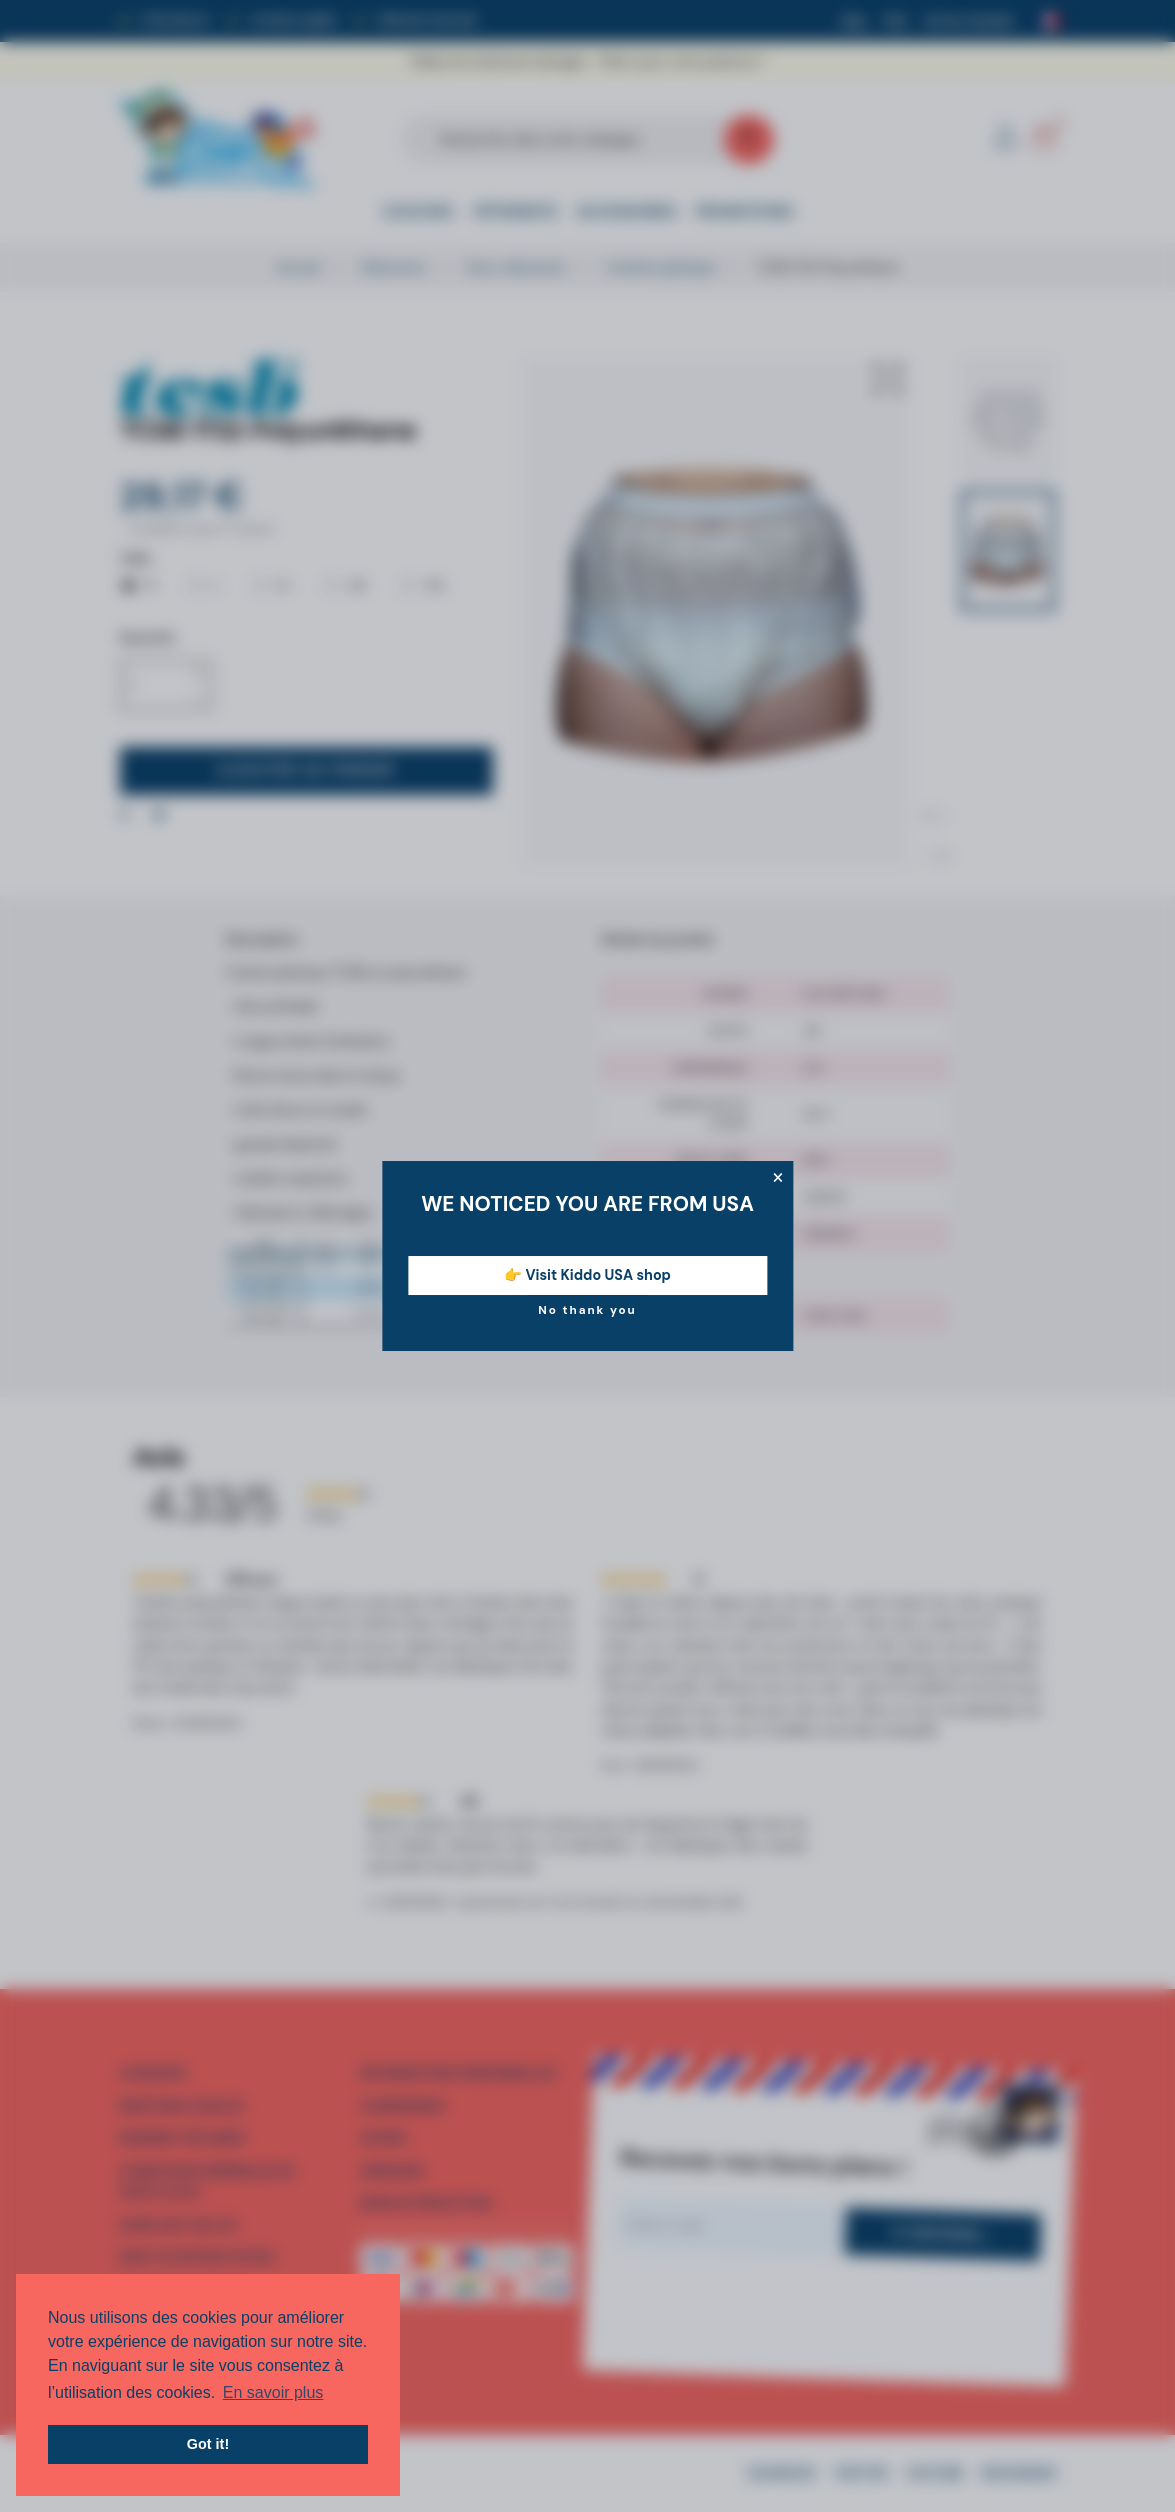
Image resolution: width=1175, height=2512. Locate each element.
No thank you (587, 1310)
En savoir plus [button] (273, 2392)
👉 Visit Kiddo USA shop (587, 1275)
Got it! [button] (208, 2444)
